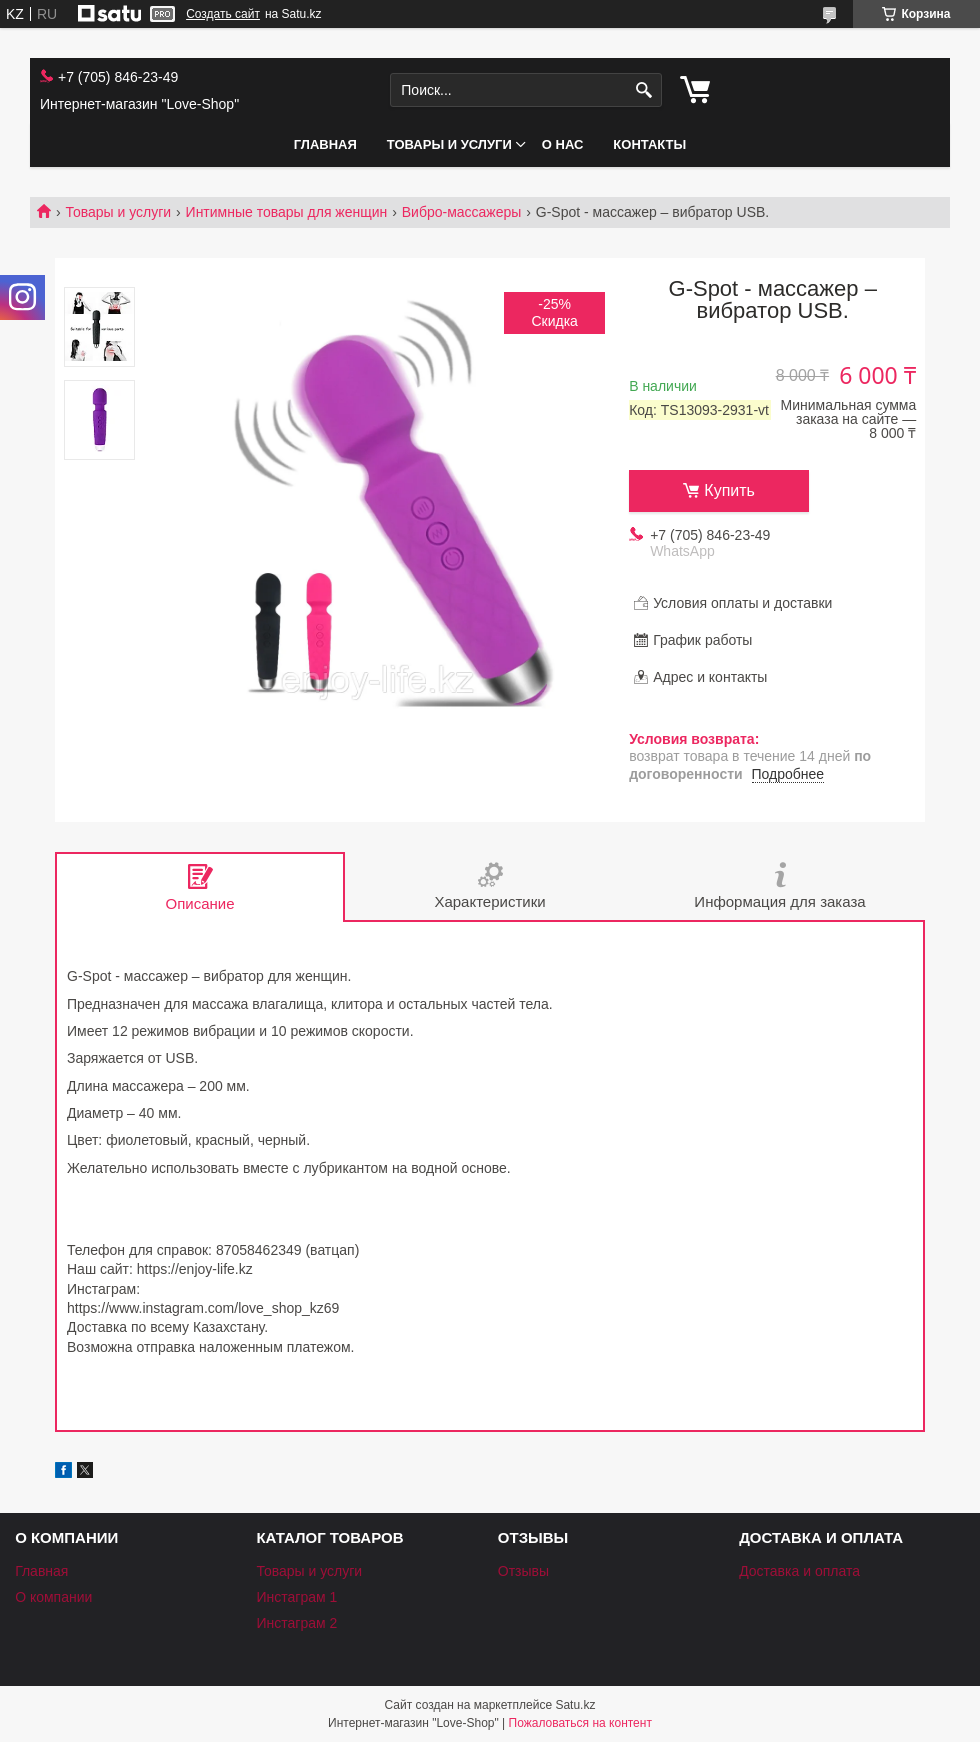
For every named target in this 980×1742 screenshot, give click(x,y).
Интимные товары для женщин (287, 212)
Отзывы (523, 1571)
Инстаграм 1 (296, 1597)
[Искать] (644, 90)
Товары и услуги (449, 144)
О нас (563, 144)
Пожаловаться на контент (580, 1723)
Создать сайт (223, 14)
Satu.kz (575, 1705)
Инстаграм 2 (296, 1623)
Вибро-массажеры (462, 212)
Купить (729, 490)
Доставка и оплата (799, 1571)
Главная (325, 144)
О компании (53, 1597)
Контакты (649, 144)
